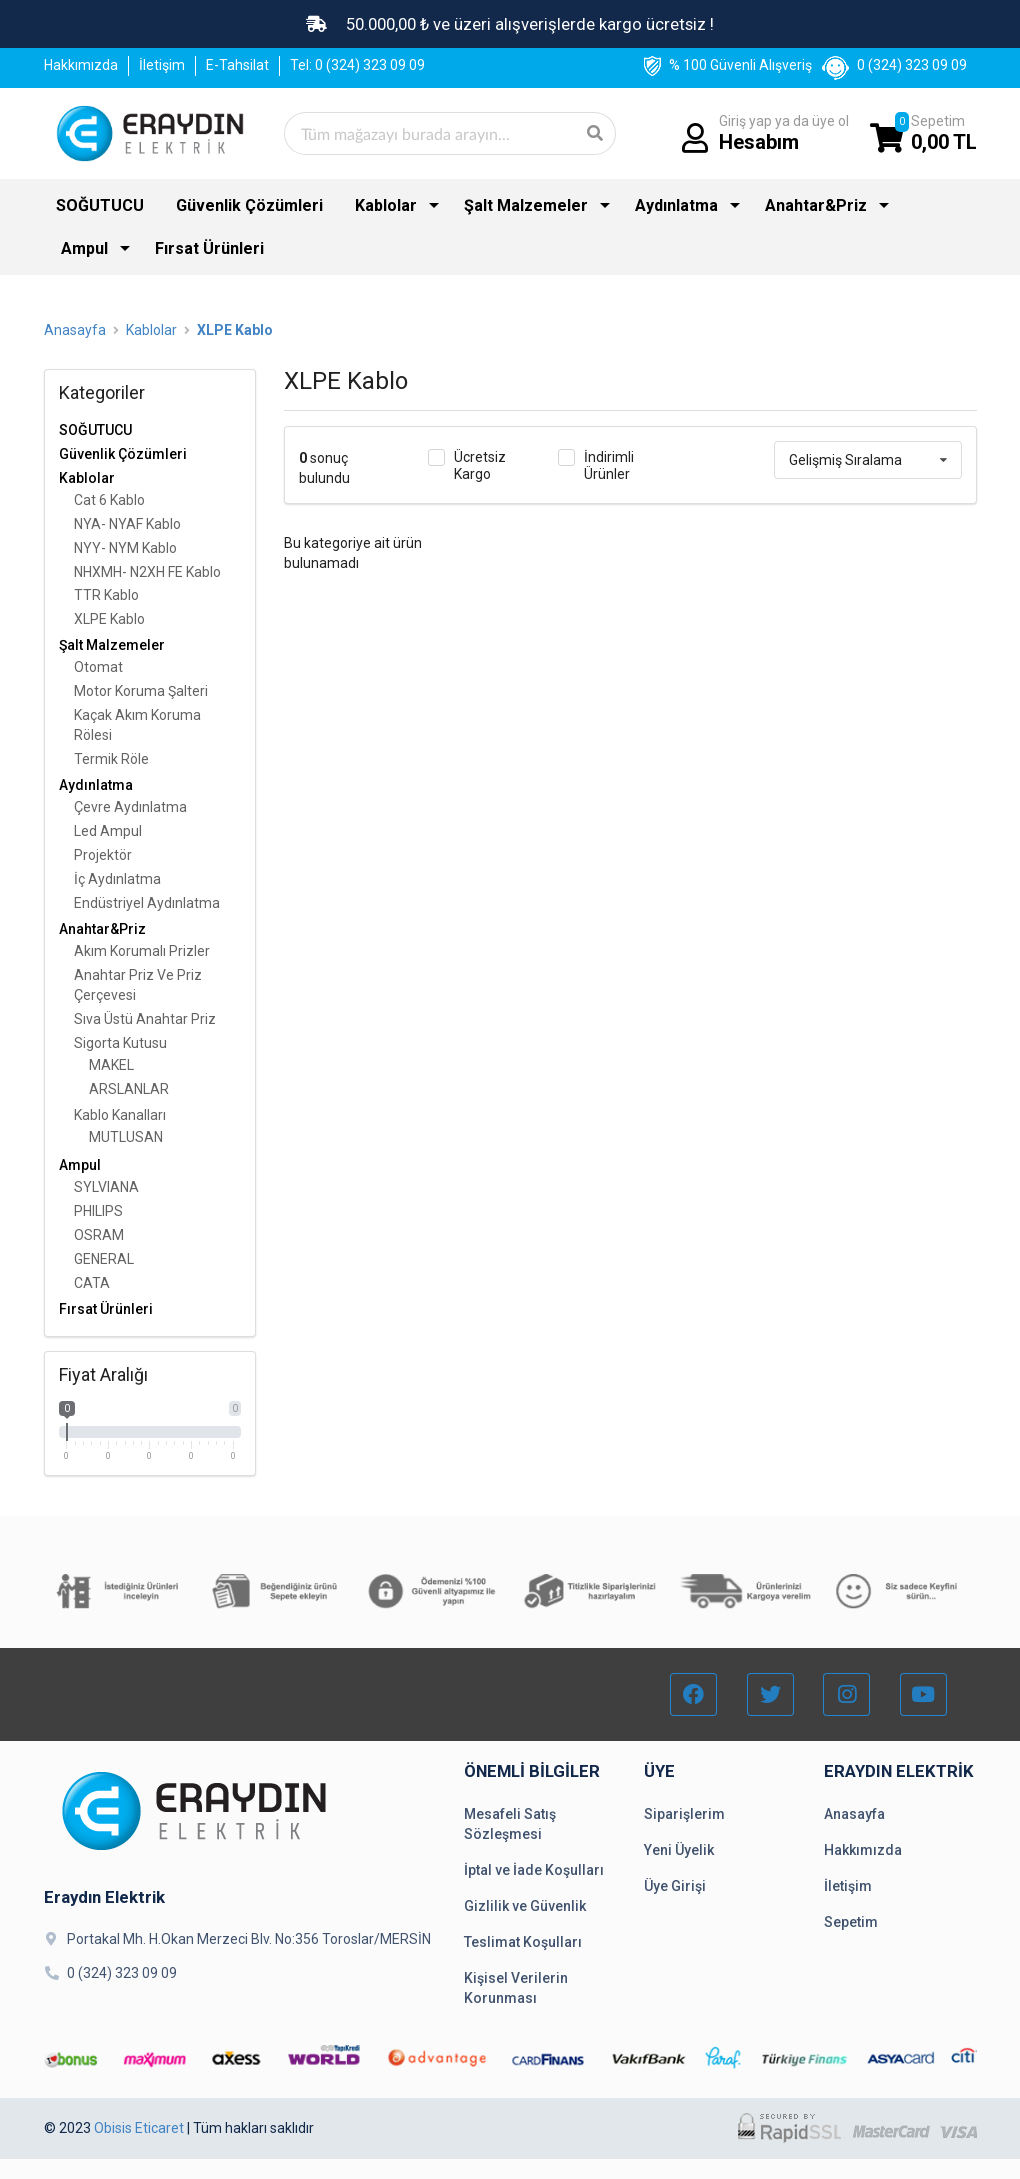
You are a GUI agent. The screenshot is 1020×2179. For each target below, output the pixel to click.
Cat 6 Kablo (109, 500)
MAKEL (111, 1065)
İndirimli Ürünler (609, 465)
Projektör (103, 855)
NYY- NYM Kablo (125, 548)
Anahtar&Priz (816, 205)
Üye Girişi (675, 1886)
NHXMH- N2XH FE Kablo (147, 572)
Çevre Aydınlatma (130, 807)
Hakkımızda (81, 65)
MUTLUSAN (126, 1137)
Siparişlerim (684, 1814)
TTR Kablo (106, 595)
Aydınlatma (676, 205)
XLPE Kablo (235, 330)
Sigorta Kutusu (120, 1043)
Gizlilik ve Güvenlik (525, 1906)
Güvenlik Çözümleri (249, 205)
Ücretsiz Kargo (480, 465)
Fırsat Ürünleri (209, 248)
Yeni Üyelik (679, 1850)
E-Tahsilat (237, 65)
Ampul (84, 248)
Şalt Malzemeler (526, 205)
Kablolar (386, 205)
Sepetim (944, 133)
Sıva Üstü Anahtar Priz (145, 1019)
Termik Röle (111, 759)
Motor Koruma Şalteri (141, 691)
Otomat (98, 667)
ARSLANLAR (129, 1089)
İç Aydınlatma (117, 879)
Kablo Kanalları (120, 1115)
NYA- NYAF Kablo (127, 524)
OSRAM (99, 1235)
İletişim (162, 65)
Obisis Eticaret (139, 2128)
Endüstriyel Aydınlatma (147, 903)
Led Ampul (108, 831)
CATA (92, 1283)
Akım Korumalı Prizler (142, 951)
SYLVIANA (106, 1187)
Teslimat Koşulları (523, 1942)
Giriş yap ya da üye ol (784, 133)
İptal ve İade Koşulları (534, 1870)
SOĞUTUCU (100, 205)
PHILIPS (98, 1211)
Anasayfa (75, 330)
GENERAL (104, 1259)
